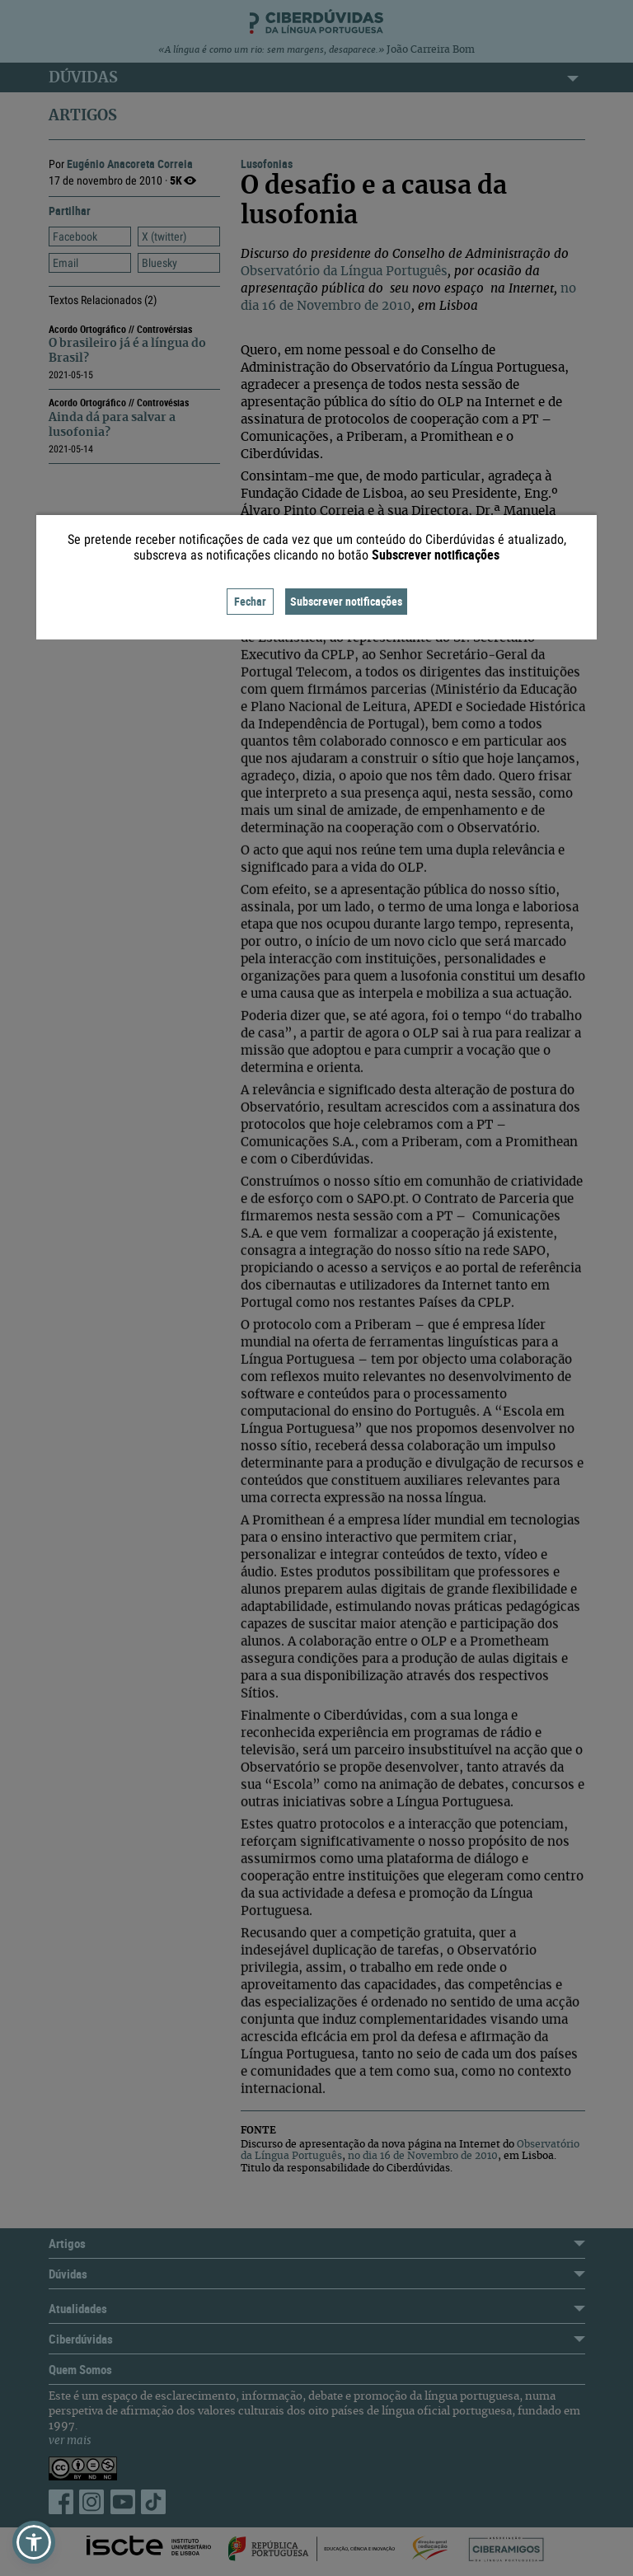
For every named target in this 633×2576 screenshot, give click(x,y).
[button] (33, 2542)
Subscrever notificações (346, 601)
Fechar (250, 601)
